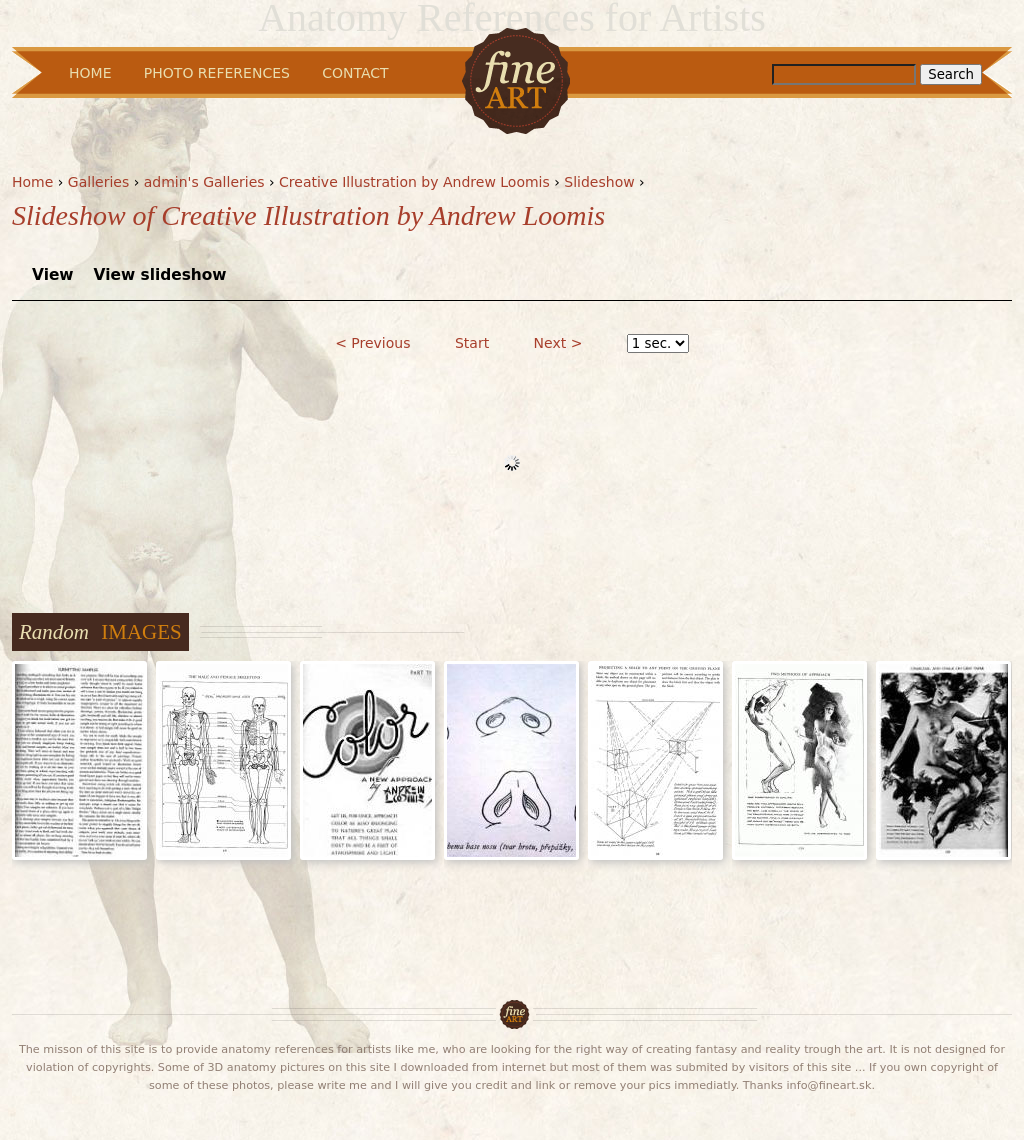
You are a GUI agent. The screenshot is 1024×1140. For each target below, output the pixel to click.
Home (32, 182)
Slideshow (599, 182)
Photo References (217, 73)
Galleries (98, 182)
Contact (355, 73)
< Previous (372, 343)
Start (472, 343)
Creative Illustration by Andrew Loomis (414, 182)
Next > (558, 343)
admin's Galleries (204, 182)
